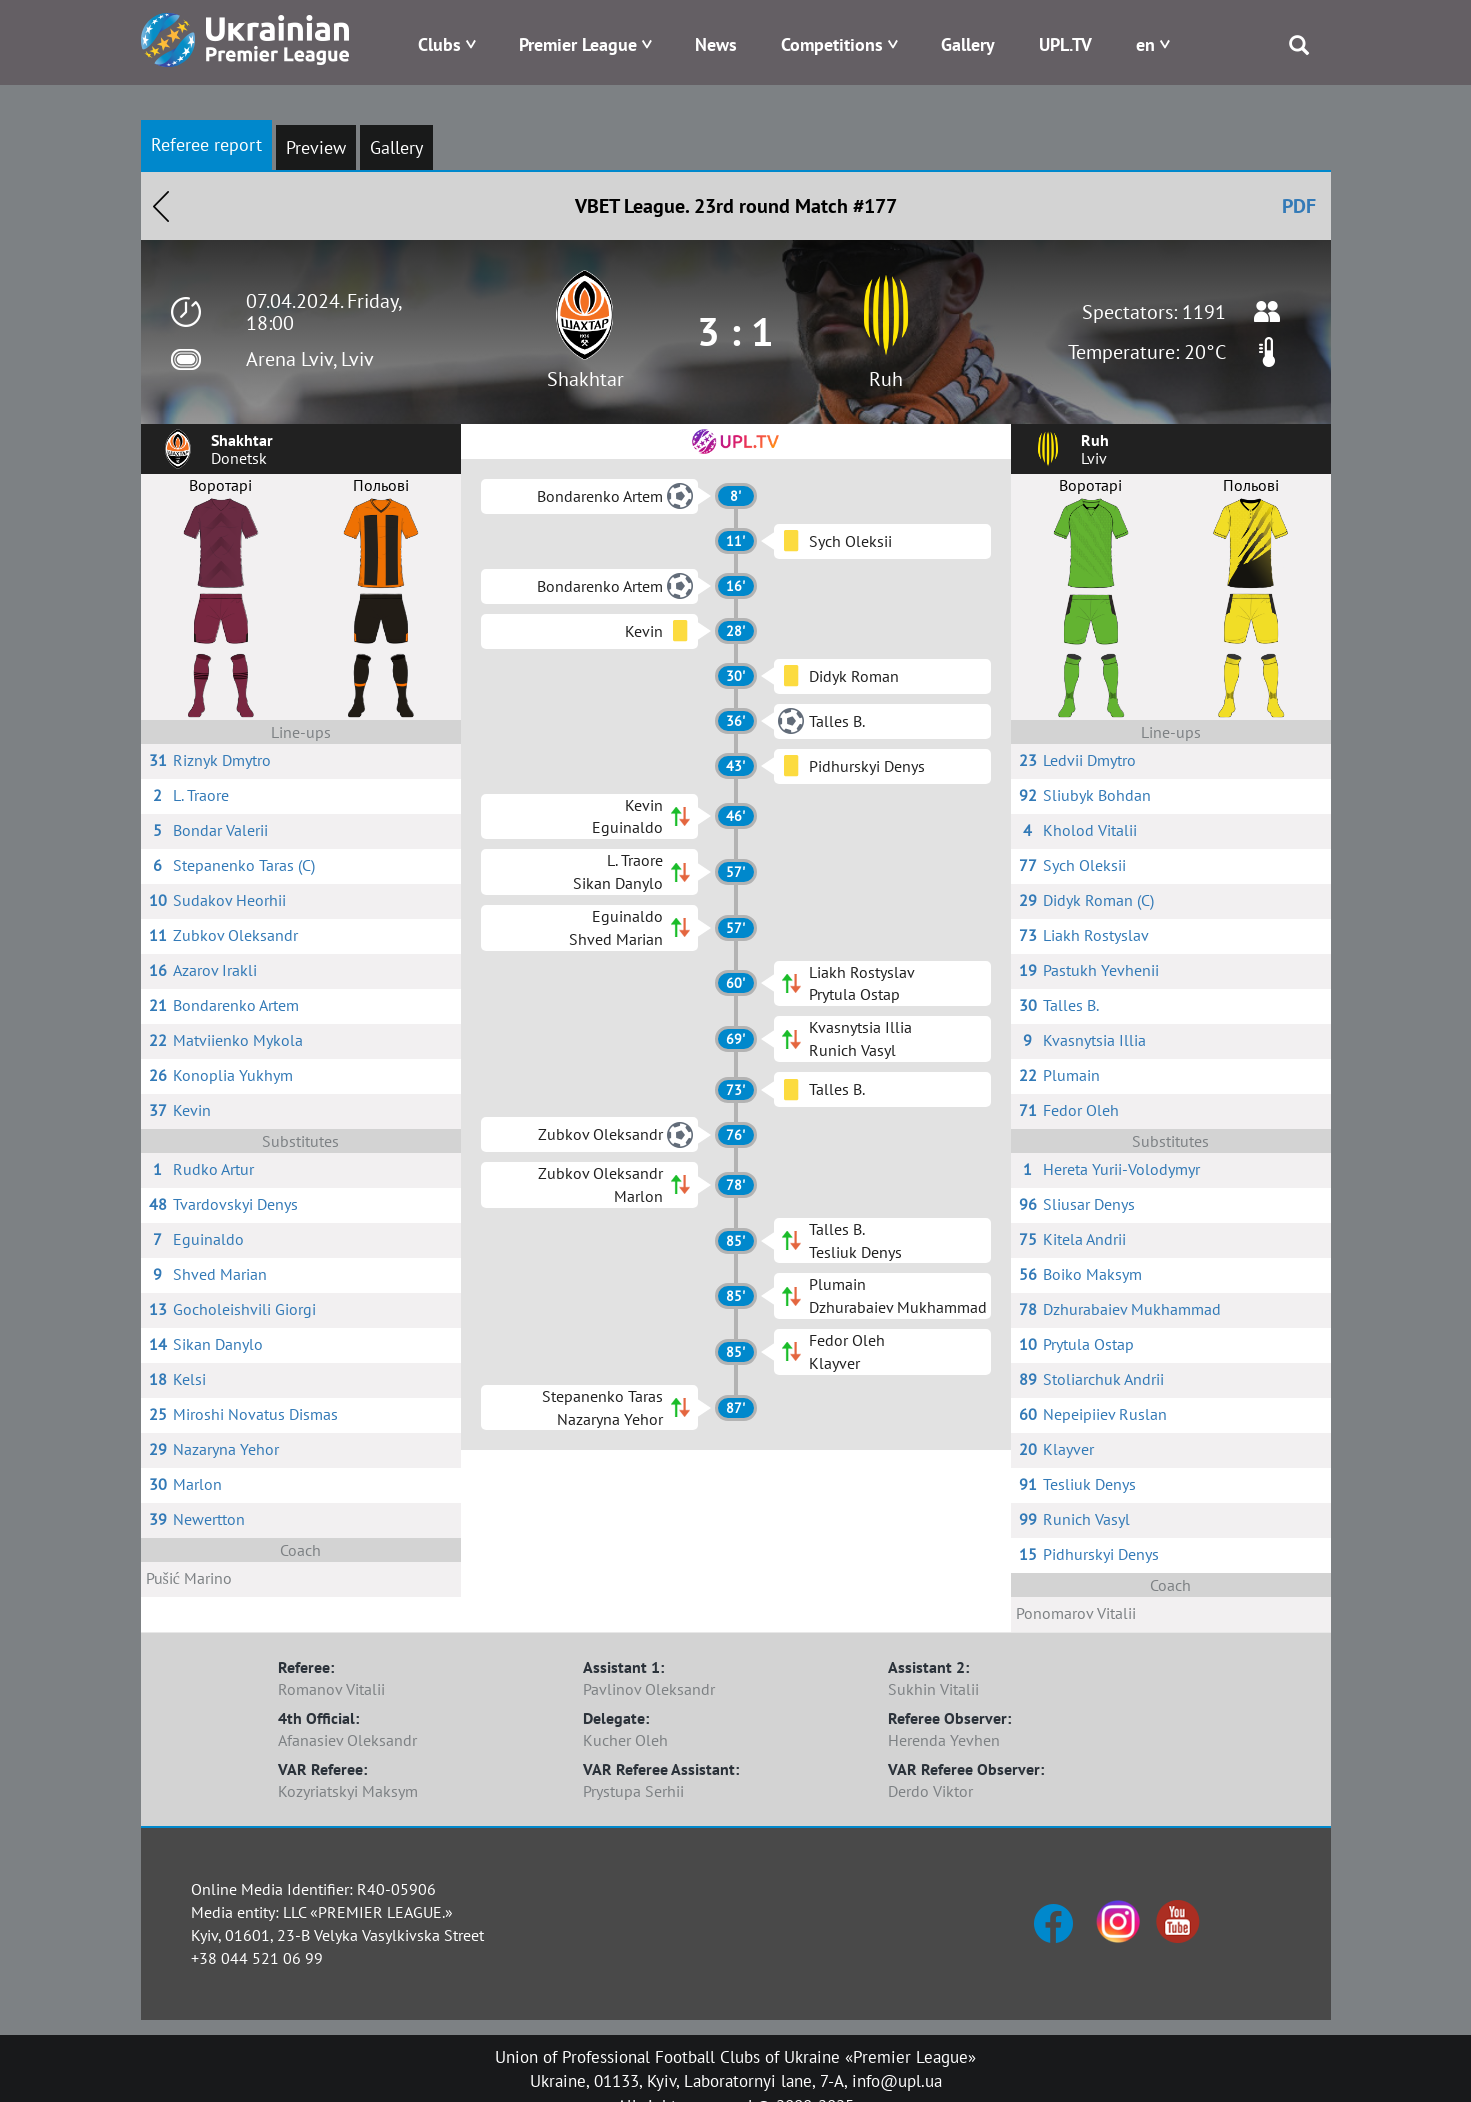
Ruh (886, 379)
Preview (316, 147)
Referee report (206, 144)
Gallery (968, 44)
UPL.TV (1065, 44)
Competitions (832, 44)
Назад (161, 206)
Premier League (578, 44)
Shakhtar (585, 379)
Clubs (439, 44)
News (716, 44)
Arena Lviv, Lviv (310, 359)
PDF (1299, 206)
